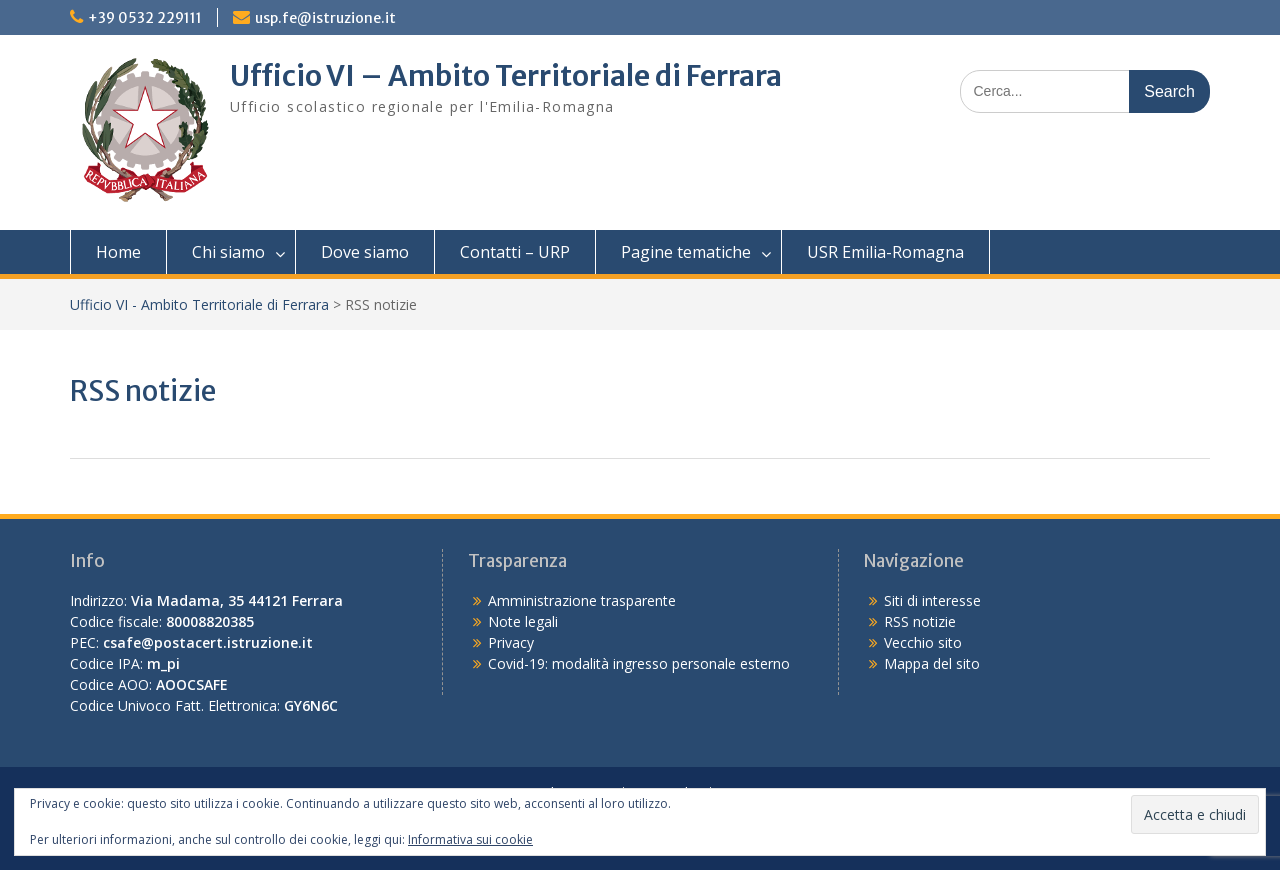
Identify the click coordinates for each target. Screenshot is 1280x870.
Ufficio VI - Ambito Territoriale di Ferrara (199, 304)
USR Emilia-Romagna (885, 252)
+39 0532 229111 (145, 18)
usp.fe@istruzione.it (325, 18)
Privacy (511, 642)
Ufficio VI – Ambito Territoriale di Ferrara (506, 76)
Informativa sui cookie (470, 839)
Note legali (523, 621)
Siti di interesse (932, 600)
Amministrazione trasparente (582, 600)
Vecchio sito (923, 642)
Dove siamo (365, 252)
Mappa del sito (932, 663)
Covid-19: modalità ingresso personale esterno (639, 663)
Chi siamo (228, 252)
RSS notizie (920, 621)
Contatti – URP (515, 252)
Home (118, 252)
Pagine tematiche (686, 252)
